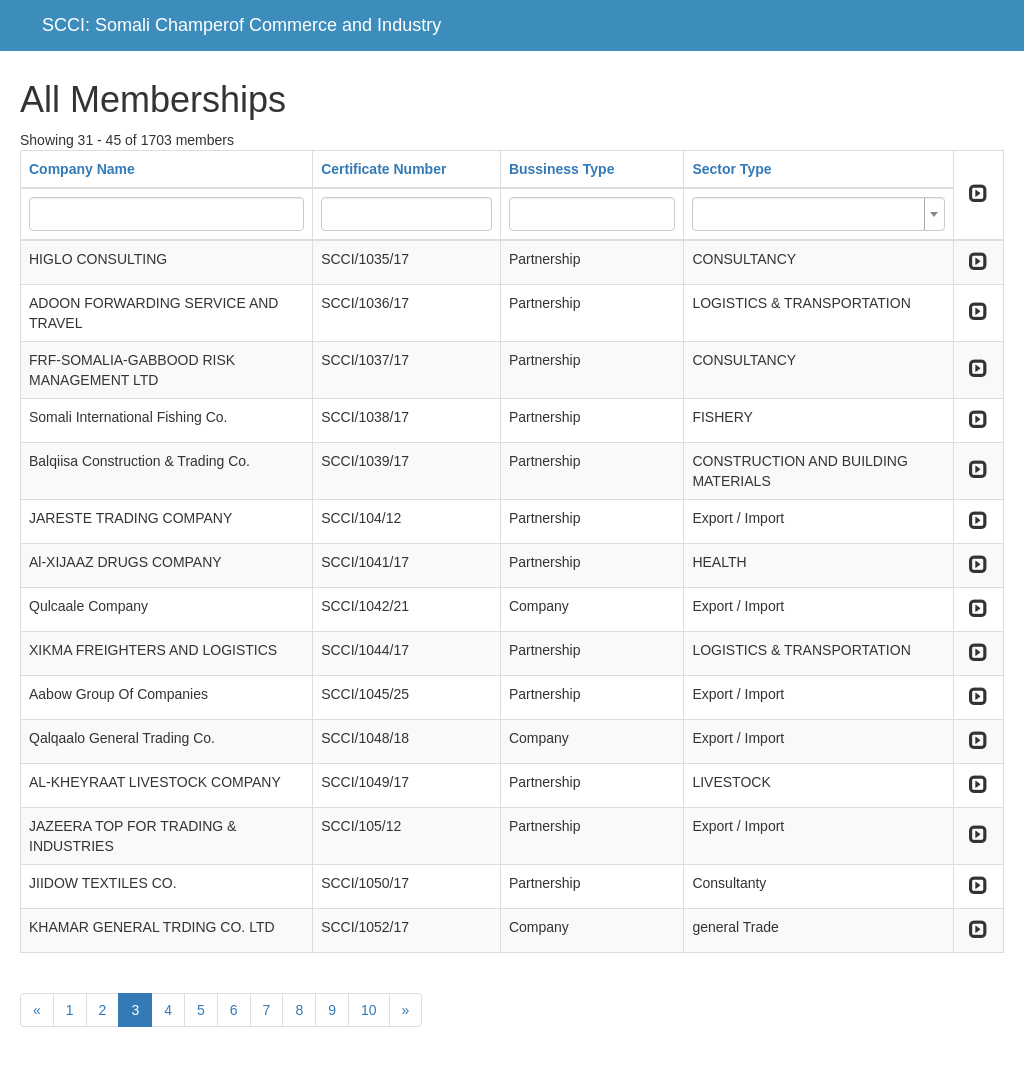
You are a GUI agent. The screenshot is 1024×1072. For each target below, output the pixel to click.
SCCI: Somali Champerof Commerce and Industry (241, 25)
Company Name (82, 169)
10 (369, 1010)
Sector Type (731, 169)
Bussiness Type (562, 169)
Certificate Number (383, 169)
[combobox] (818, 214)
